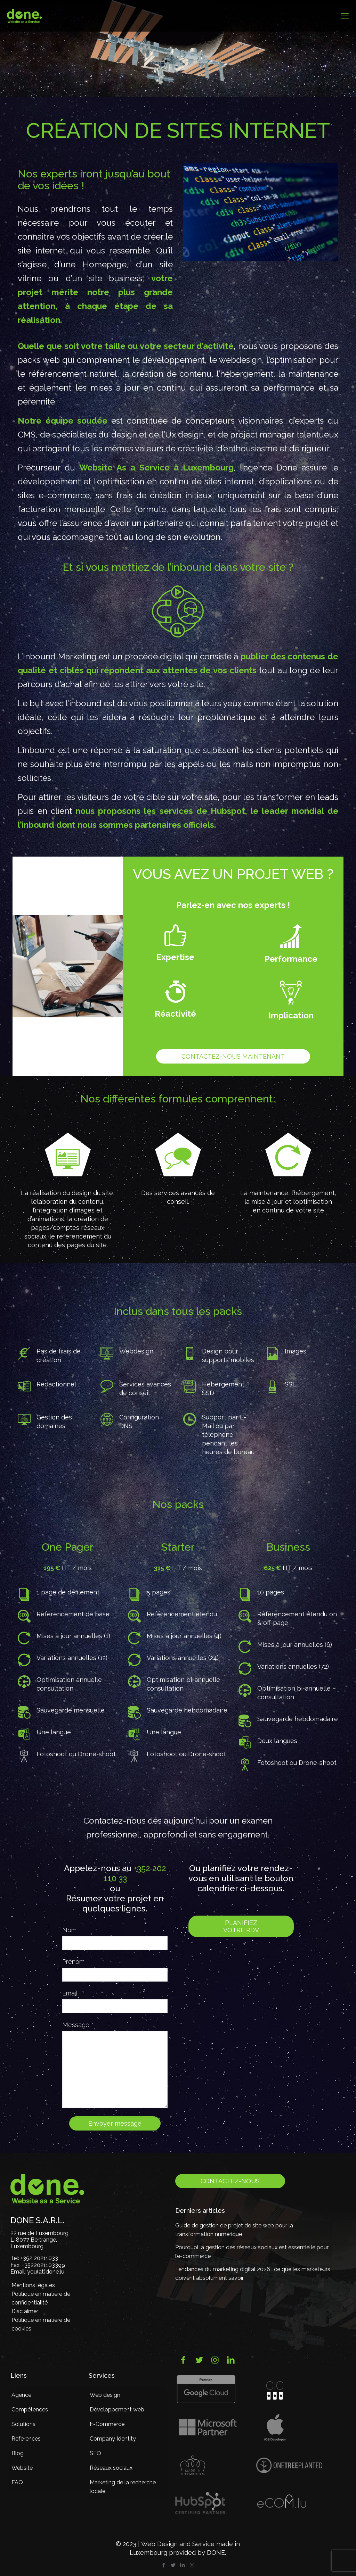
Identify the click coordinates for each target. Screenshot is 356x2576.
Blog (17, 2453)
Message (75, 2024)
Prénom (73, 1961)
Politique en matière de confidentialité (40, 2298)
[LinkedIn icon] (182, 2565)
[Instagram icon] (192, 2565)
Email (69, 1993)
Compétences (29, 2409)
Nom (69, 1930)
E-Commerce (107, 2424)
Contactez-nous (230, 2181)
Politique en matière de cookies (40, 2324)
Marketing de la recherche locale (123, 2486)
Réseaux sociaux (111, 2468)
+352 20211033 (39, 2258)
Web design (105, 2395)
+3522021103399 (43, 2265)
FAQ (17, 2482)
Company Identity (113, 2438)
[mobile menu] (345, 16)
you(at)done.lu (45, 2271)
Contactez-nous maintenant (233, 1056)
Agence (21, 2395)
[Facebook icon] (164, 2565)
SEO (95, 2453)
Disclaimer (24, 2311)
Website (22, 2468)
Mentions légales (33, 2285)
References (26, 2438)
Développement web (117, 2409)
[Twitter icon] (173, 2565)
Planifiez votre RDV (241, 1926)
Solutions (23, 2424)
